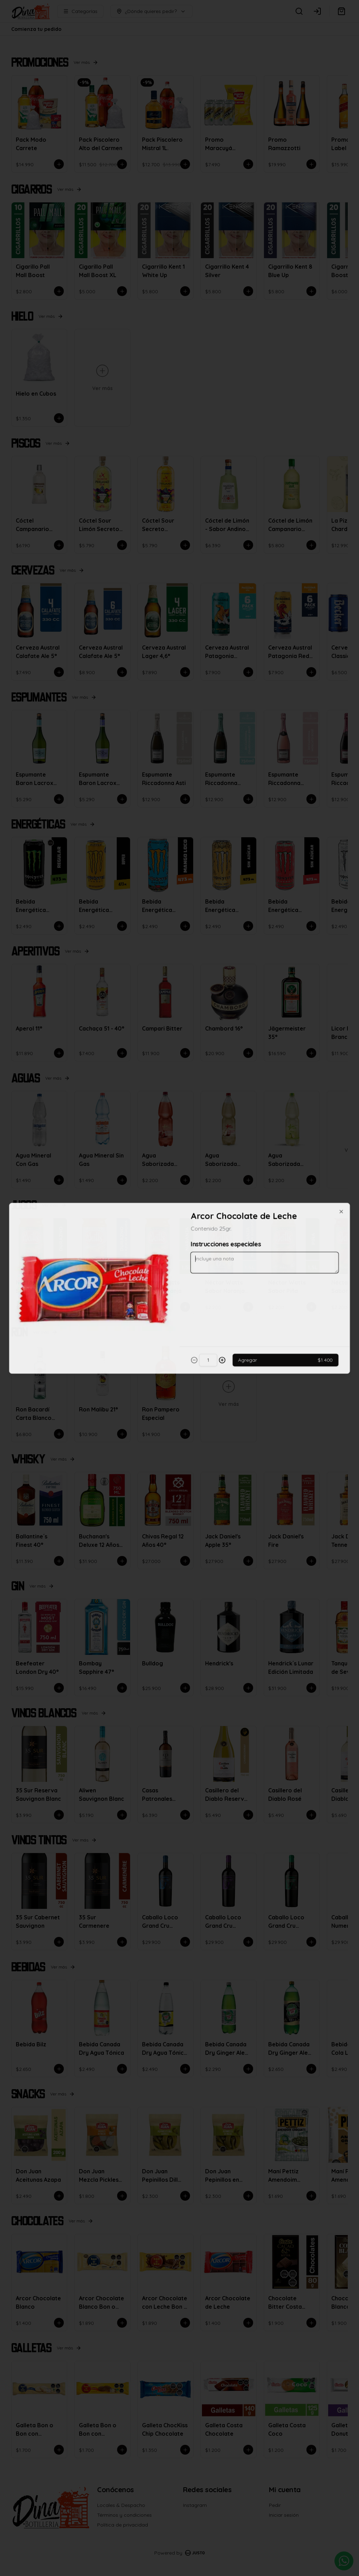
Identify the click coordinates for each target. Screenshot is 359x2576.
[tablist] (179, 1255)
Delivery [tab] (140, 1256)
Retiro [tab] (219, 1256)
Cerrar (179, 1338)
